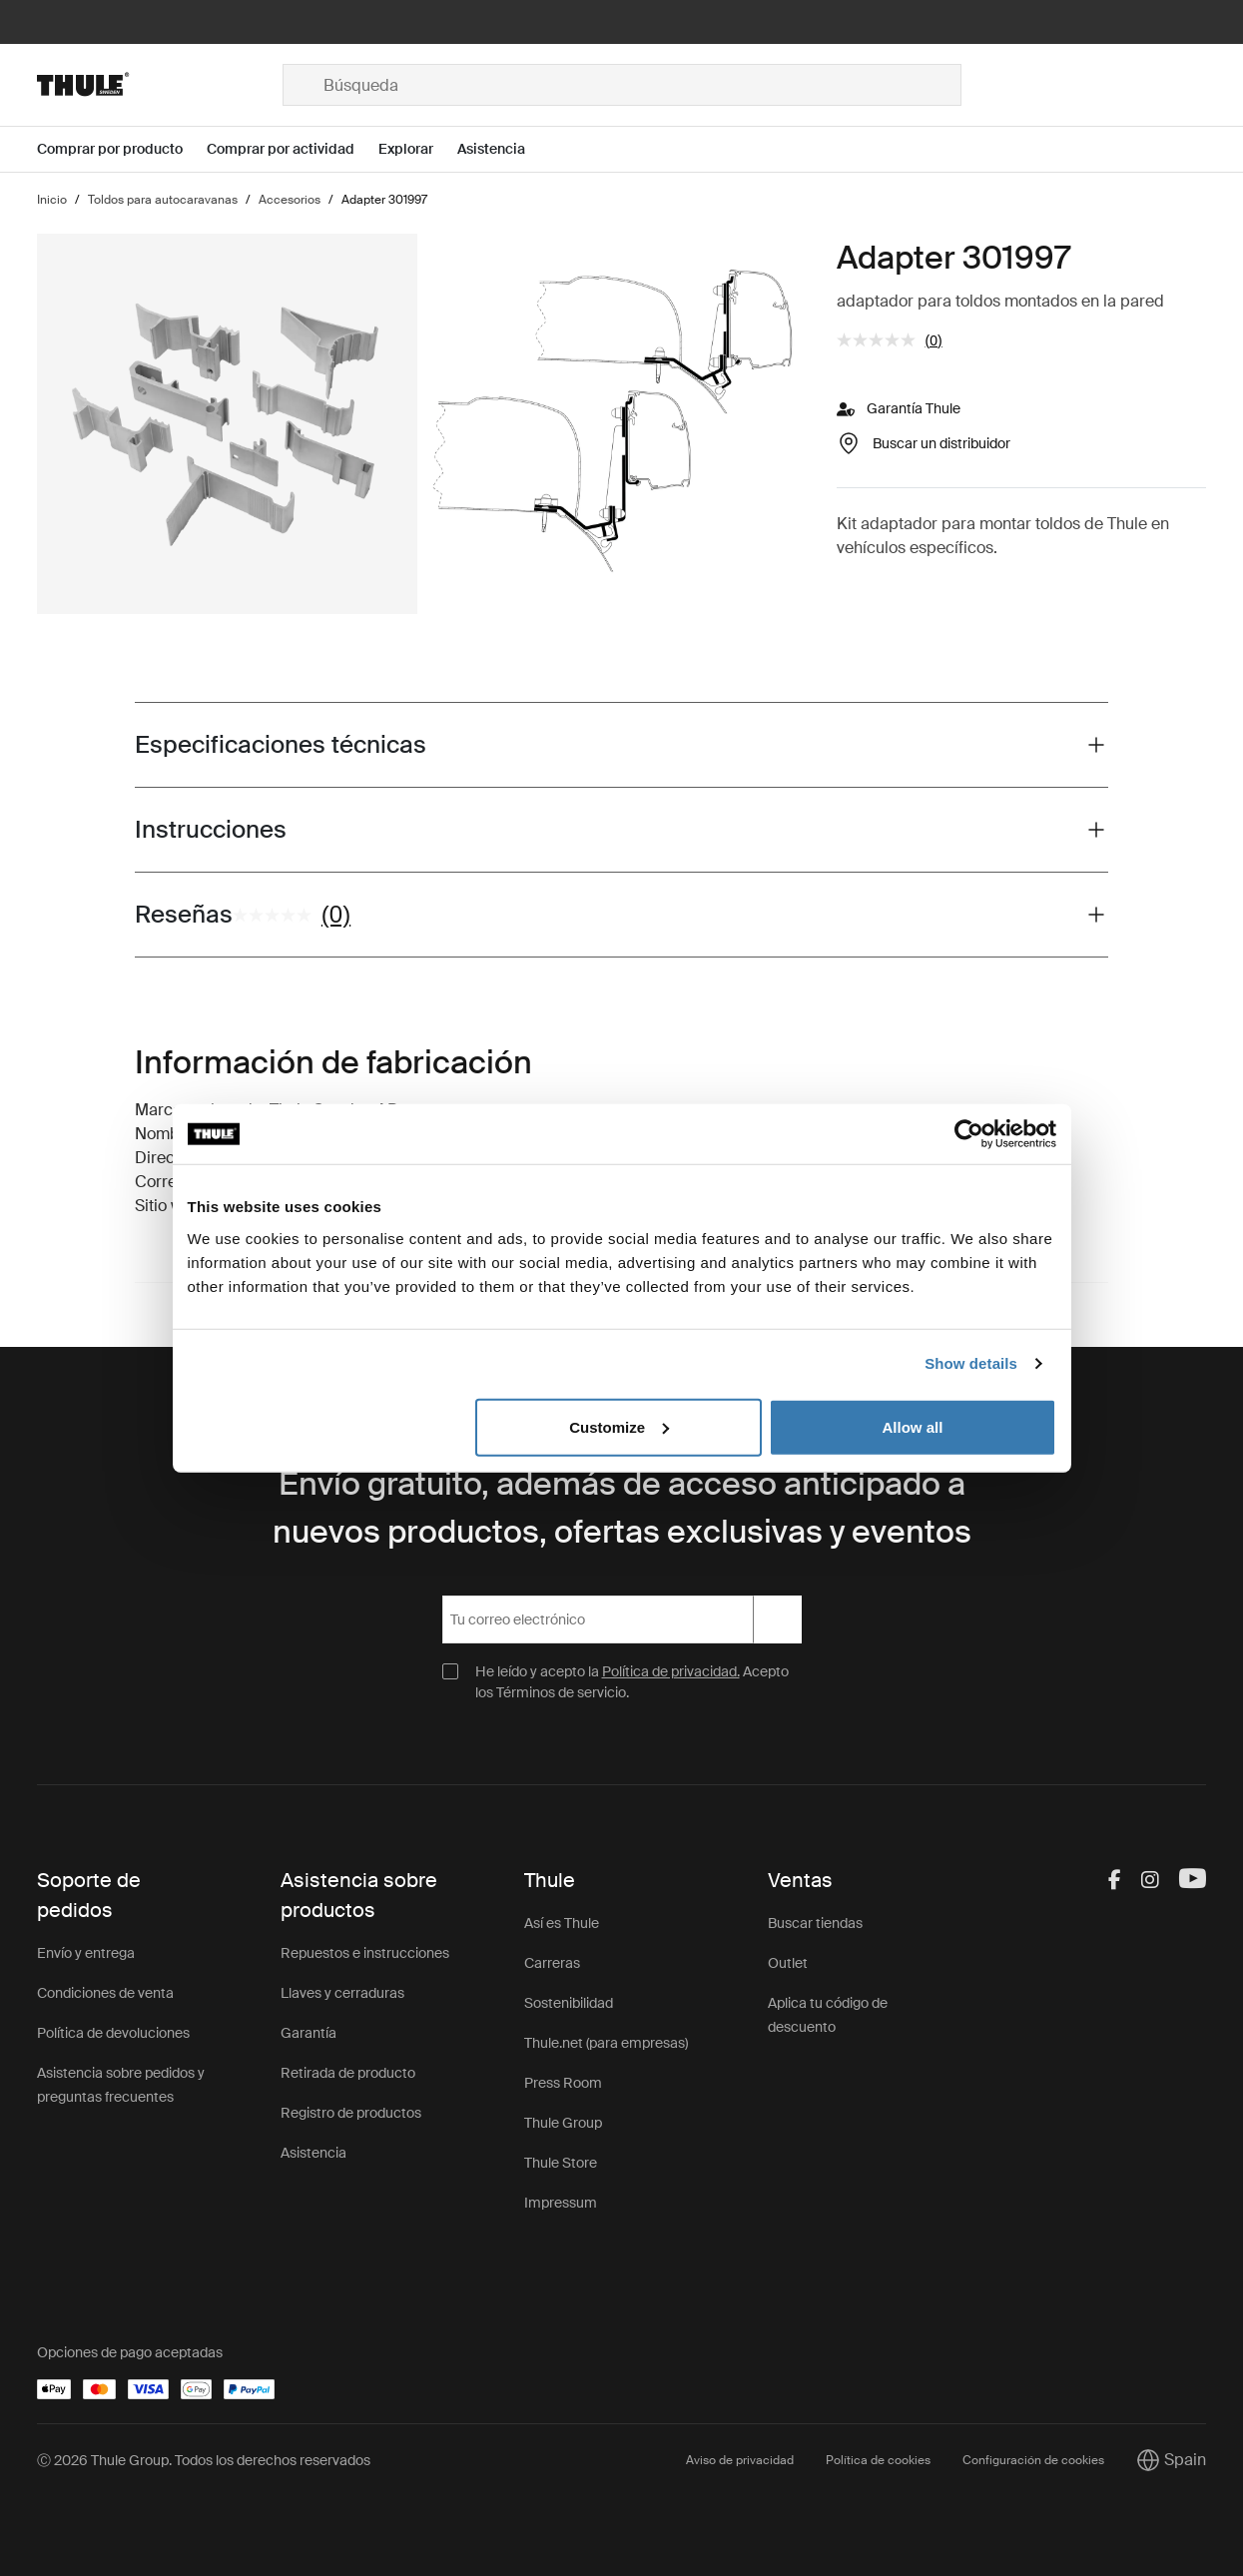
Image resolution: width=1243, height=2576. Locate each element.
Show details (971, 1363)
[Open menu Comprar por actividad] (292, 149)
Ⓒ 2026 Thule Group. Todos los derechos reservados (203, 2460)
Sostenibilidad (568, 2003)
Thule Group (563, 2123)
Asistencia (313, 2153)
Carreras (552, 1963)
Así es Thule (561, 1923)
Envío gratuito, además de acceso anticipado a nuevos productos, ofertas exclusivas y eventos (622, 1508)
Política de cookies (878, 2460)
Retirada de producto (348, 2073)
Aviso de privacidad (740, 2460)
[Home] (159, 85)
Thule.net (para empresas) (606, 2043)
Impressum (560, 2203)
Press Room (563, 2083)
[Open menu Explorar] (417, 149)
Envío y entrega (86, 1953)
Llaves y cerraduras (342, 1993)
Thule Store (560, 2163)
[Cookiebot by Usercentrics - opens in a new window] (969, 1134)
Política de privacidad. (671, 1671)
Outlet (788, 1963)
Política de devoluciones (113, 2033)
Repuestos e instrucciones (365, 1953)
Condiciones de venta (105, 1993)
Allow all (913, 1426)
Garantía (308, 2033)
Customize (619, 1426)
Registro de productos (351, 2113)
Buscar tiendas (815, 1923)
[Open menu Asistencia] (503, 149)
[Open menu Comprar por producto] (122, 149)
